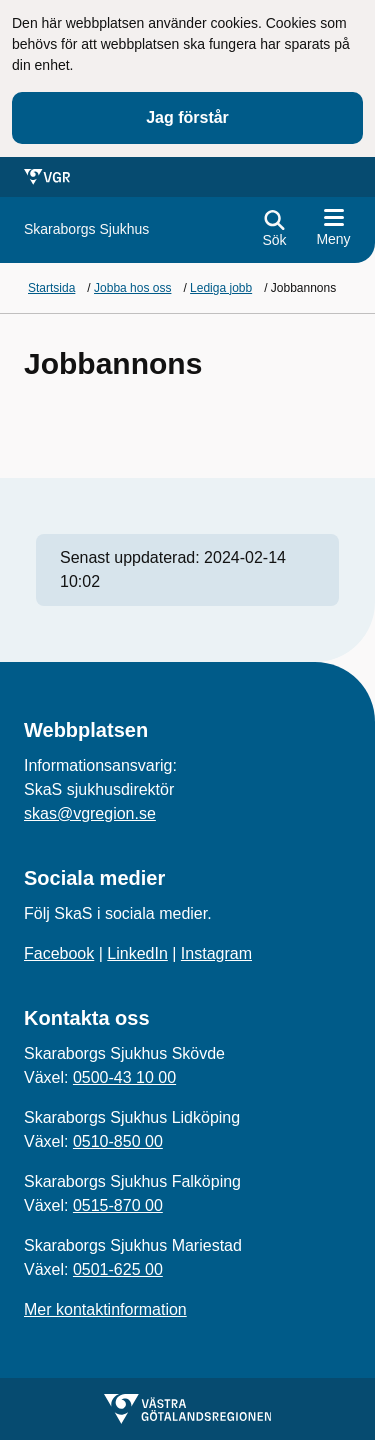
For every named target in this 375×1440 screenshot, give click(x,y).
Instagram (216, 953)
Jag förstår (187, 117)
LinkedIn (137, 953)
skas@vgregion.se (90, 813)
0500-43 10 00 (124, 1077)
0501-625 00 (118, 1269)
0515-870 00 (118, 1205)
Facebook (59, 953)
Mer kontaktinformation (105, 1309)
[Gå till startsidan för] (86, 229)
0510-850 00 (118, 1141)
